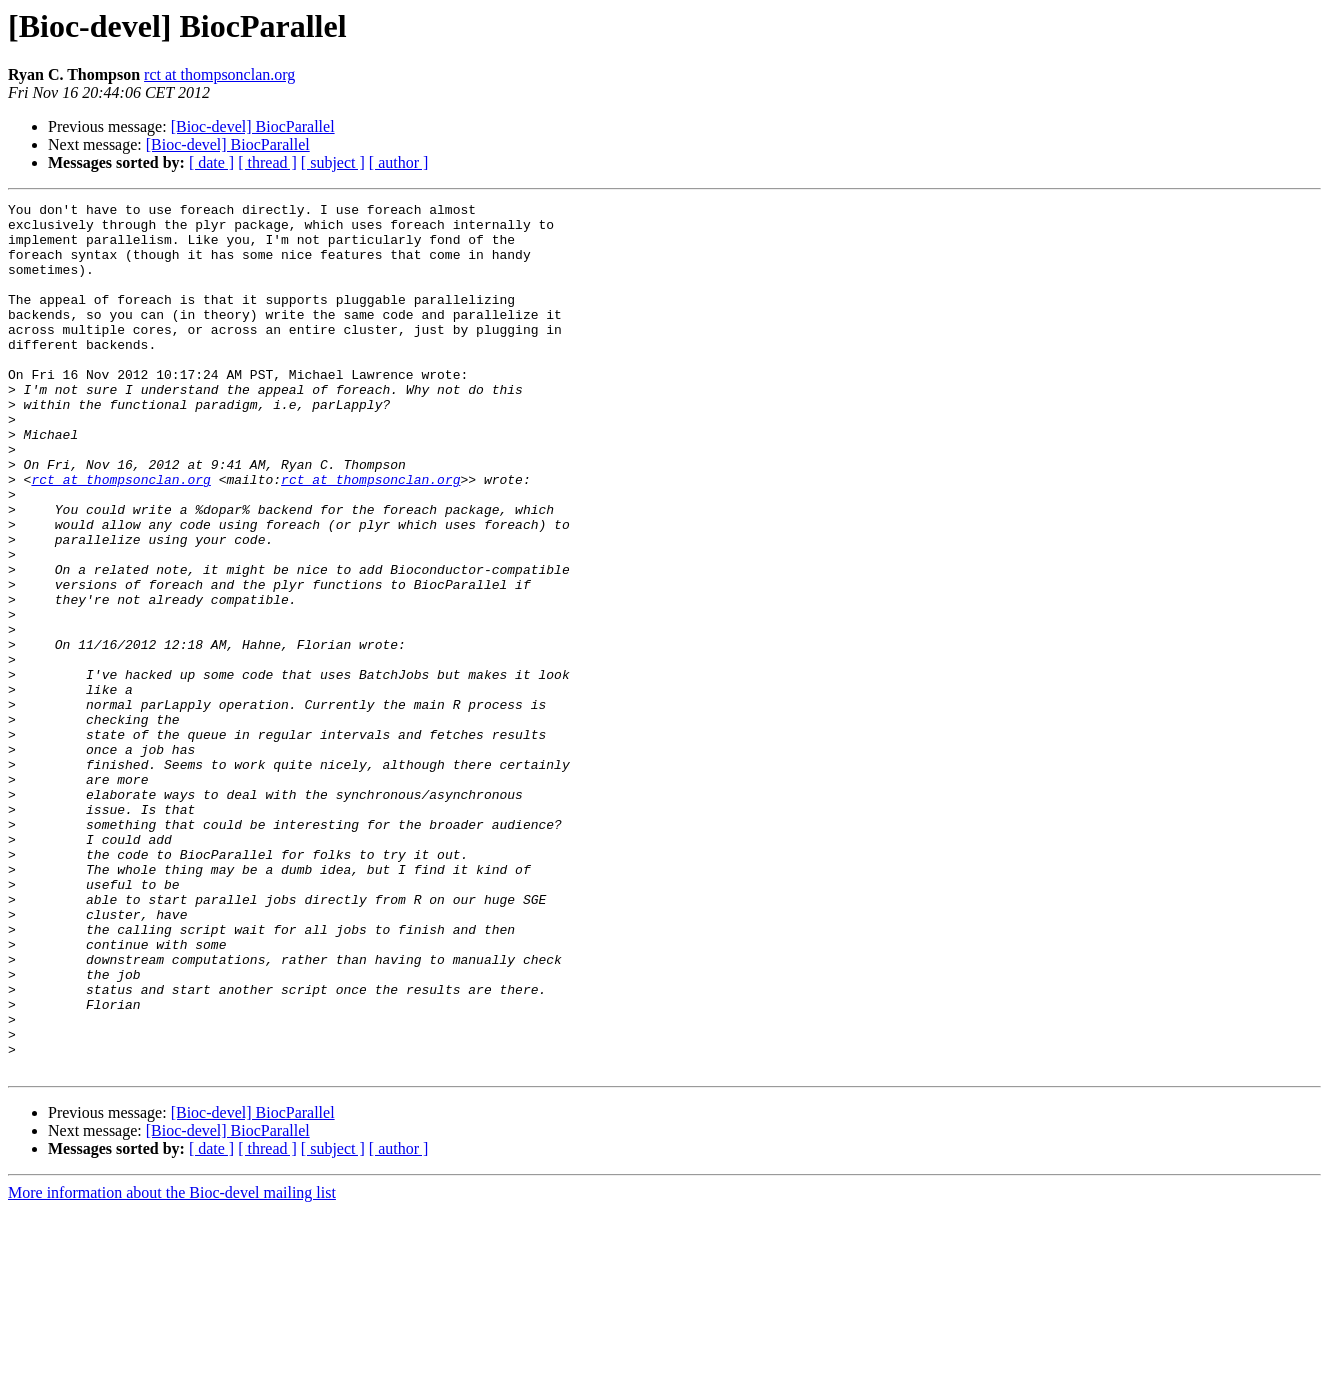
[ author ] (399, 162)
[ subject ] (333, 162)
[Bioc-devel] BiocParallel (253, 126)
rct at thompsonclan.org (219, 74)
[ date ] (211, 162)
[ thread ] (267, 162)
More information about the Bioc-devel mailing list (172, 1366)
